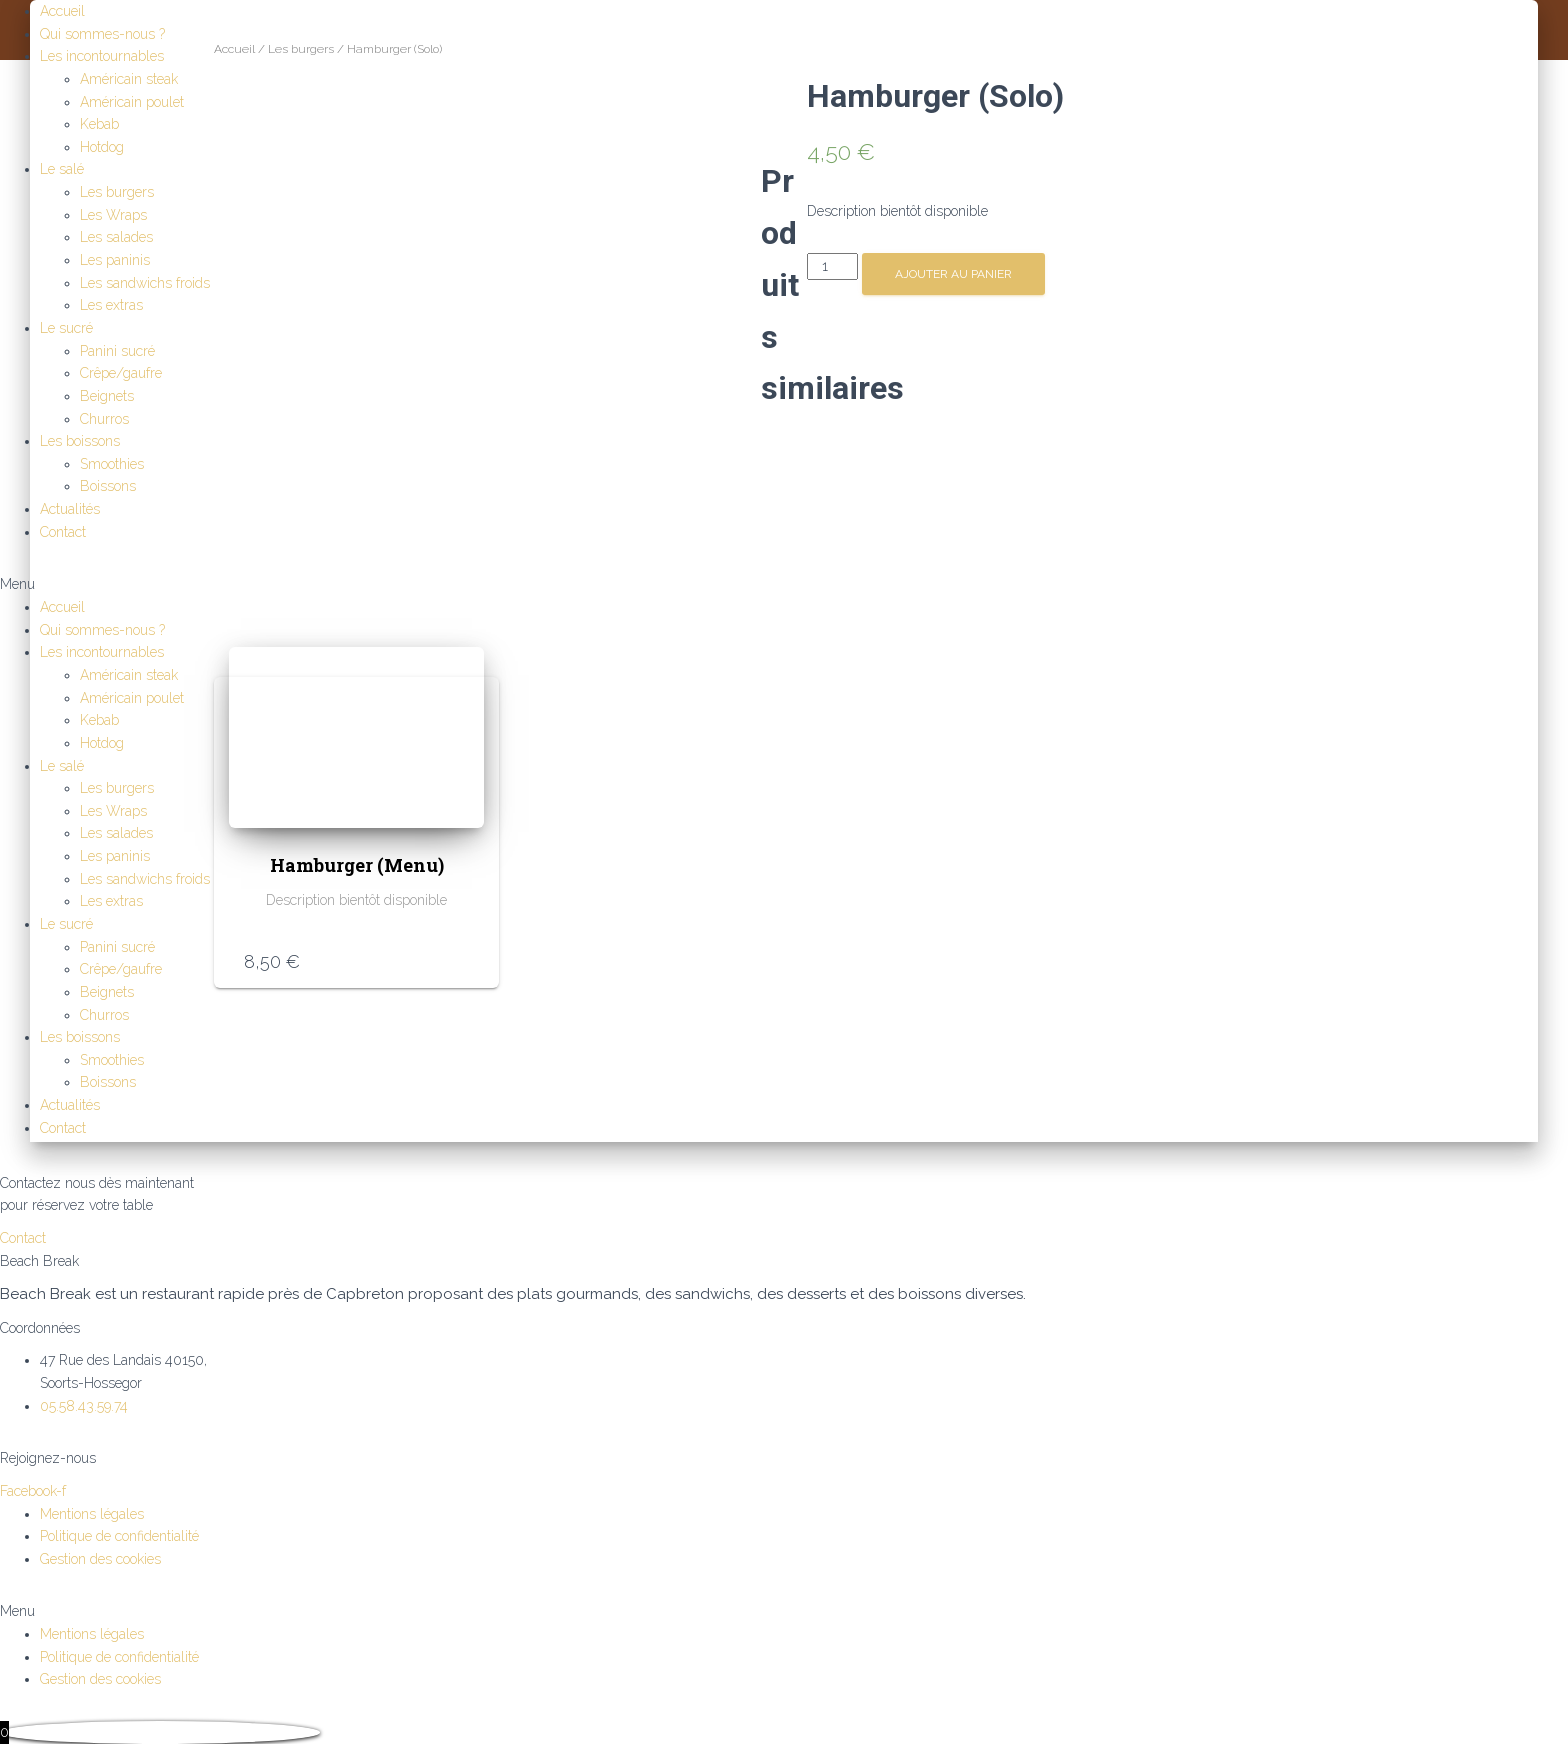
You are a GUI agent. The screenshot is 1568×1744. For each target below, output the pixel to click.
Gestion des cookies (100, 1403)
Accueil (62, 11)
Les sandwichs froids (145, 283)
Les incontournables (102, 56)
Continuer (82, 1719)
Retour (167, 1684)
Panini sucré (117, 351)
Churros (104, 419)
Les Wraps (113, 215)
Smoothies (112, 464)
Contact (63, 532)
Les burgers (117, 192)
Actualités (70, 509)
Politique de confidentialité (119, 1380)
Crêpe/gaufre (121, 373)
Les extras (111, 305)
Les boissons (80, 441)
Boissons (108, 486)
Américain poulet (132, 102)
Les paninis (115, 260)
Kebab (99, 124)
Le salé (62, 169)
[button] (784, 584)
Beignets (107, 396)
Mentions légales (92, 1358)
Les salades (116, 237)
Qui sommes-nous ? (102, 34)
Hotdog (102, 147)
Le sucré (66, 328)
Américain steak (129, 79)
